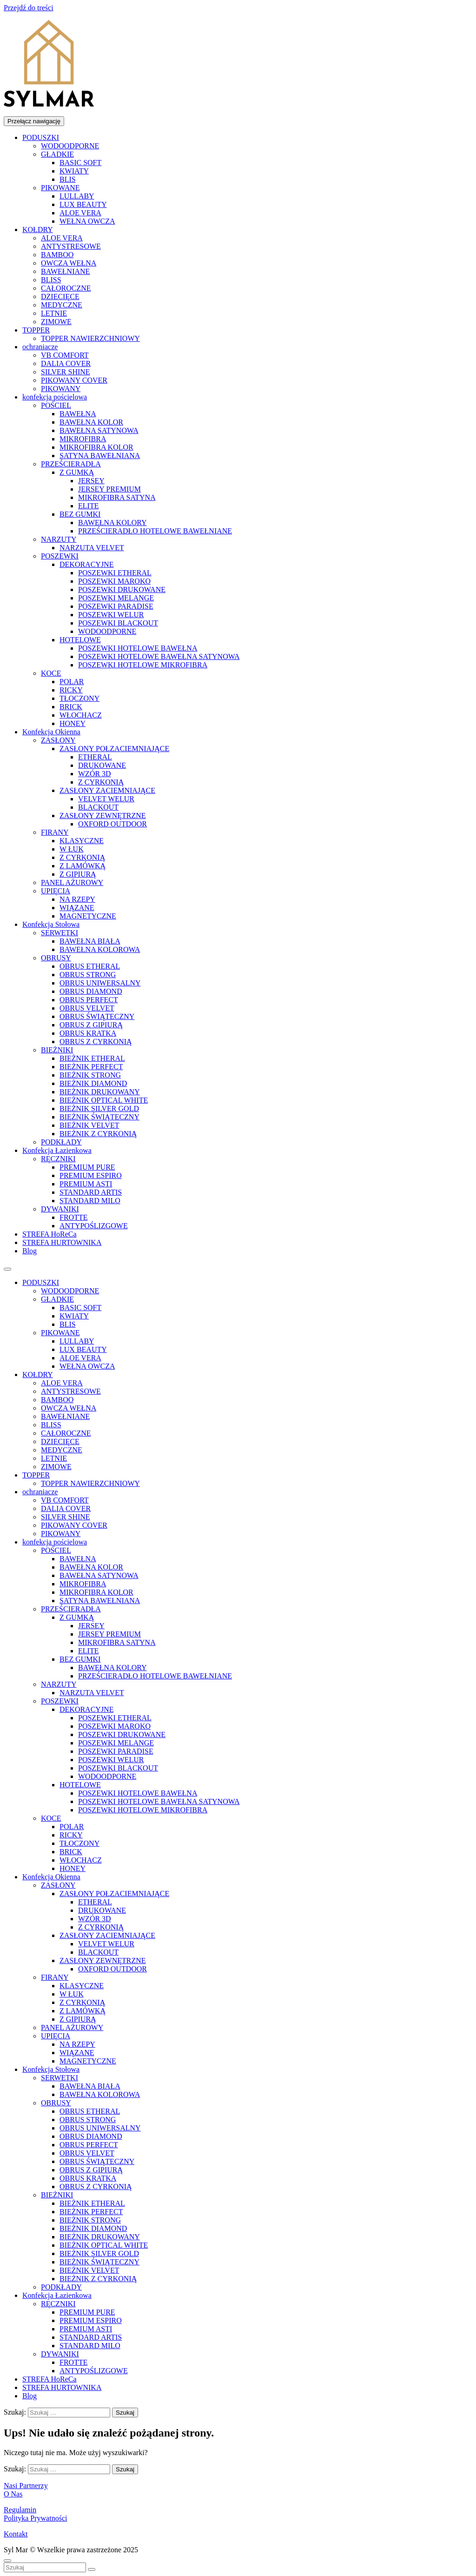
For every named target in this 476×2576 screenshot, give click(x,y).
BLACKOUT (98, 807)
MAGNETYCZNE (88, 916)
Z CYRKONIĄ (101, 782)
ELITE (88, 506)
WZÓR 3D (94, 774)
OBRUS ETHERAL (90, 966)
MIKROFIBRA (83, 439)
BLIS (68, 179)
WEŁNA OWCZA (87, 221)
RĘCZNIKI (58, 1159)
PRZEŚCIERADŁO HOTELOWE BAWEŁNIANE (155, 531)
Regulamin (20, 2510)
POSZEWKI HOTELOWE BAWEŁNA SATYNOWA (159, 656)
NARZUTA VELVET (92, 548)
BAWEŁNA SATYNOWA (99, 430)
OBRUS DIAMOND (91, 991)
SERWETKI (59, 933)
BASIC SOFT (80, 162)
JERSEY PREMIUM (109, 489)
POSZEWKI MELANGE (116, 598)
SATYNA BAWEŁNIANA (100, 455)
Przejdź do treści (28, 8)
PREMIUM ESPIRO (91, 1175)
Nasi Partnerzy (26, 2485)
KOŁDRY (37, 229)
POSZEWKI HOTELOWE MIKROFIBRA (142, 665)
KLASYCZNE (82, 841)
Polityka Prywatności (35, 2518)
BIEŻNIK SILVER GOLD (99, 1108)
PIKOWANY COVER (74, 380)
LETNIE (54, 313)
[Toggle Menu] (7, 1269)
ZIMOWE (56, 322)
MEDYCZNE (61, 305)
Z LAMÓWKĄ (83, 866)
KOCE (51, 673)
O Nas (13, 2494)
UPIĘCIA (55, 891)
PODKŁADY (61, 1142)
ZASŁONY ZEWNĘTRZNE (103, 815)
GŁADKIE (57, 154)
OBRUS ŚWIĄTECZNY (97, 1016)
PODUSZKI (40, 137)
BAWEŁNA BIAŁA (90, 941)
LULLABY (77, 196)
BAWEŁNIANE (65, 271)
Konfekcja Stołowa (50, 924)
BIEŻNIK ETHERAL (92, 1058)
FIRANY (55, 832)
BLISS (51, 280)
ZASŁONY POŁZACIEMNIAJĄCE (114, 748)
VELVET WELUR (106, 799)
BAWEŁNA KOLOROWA (100, 949)
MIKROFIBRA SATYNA (117, 497)
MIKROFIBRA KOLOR (96, 447)
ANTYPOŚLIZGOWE (94, 1226)
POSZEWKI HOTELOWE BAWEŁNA (137, 648)
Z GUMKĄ (77, 472)
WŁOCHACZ (81, 715)
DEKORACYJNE (86, 564)
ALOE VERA (80, 213)
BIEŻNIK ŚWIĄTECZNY (99, 1117)
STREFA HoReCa (49, 1234)
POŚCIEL (56, 405)
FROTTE (73, 1217)
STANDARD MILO (90, 1201)
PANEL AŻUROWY (72, 882)
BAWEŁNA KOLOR (91, 422)
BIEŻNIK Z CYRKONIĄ (98, 1134)
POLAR (72, 682)
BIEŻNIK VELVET (89, 1125)
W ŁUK (72, 849)
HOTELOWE (80, 640)
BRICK (71, 707)
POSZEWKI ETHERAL (115, 573)
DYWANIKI (60, 1209)
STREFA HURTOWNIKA (61, 1242)
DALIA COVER (66, 363)
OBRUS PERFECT (89, 1000)
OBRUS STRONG (88, 974)
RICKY (71, 690)
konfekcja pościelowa (54, 397)
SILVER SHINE (65, 372)
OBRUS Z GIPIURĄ (91, 1025)
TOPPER (36, 330)
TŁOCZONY (79, 698)
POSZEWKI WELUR (111, 615)
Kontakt (16, 2534)
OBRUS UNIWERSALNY (100, 983)
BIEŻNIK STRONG (90, 1075)
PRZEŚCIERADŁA (71, 464)
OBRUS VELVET (87, 1008)
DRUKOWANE (102, 765)
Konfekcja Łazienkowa (57, 1150)
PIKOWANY (60, 389)
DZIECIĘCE (60, 296)
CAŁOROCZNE (66, 288)
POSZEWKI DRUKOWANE (121, 589)
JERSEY (91, 481)
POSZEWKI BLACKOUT (118, 623)
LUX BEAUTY (83, 204)
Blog (29, 1251)
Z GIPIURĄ (78, 874)
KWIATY (74, 171)
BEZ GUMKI (80, 514)
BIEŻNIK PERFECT (91, 1067)
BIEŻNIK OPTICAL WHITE (104, 1100)
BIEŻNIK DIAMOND (93, 1083)
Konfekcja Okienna (51, 732)
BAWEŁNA (78, 414)
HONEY (73, 723)
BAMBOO (57, 255)
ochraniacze (40, 347)
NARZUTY (58, 539)
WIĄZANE (77, 908)
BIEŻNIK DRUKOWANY (100, 1092)
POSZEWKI (60, 556)
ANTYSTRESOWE (71, 246)
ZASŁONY (58, 740)
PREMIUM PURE (87, 1167)
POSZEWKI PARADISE (115, 606)
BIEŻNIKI (57, 1050)
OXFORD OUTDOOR (112, 824)
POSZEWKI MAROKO (114, 581)
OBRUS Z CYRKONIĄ (96, 1041)
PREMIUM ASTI (86, 1184)
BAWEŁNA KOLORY (112, 522)
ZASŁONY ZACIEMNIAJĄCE (107, 790)
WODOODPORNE (70, 146)
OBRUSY (56, 958)
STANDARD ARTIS (91, 1192)
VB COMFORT (65, 355)
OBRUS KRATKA (88, 1033)
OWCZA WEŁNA (68, 263)
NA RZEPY (77, 899)
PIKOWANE (60, 188)
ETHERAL (95, 757)
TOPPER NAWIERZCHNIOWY (90, 338)
